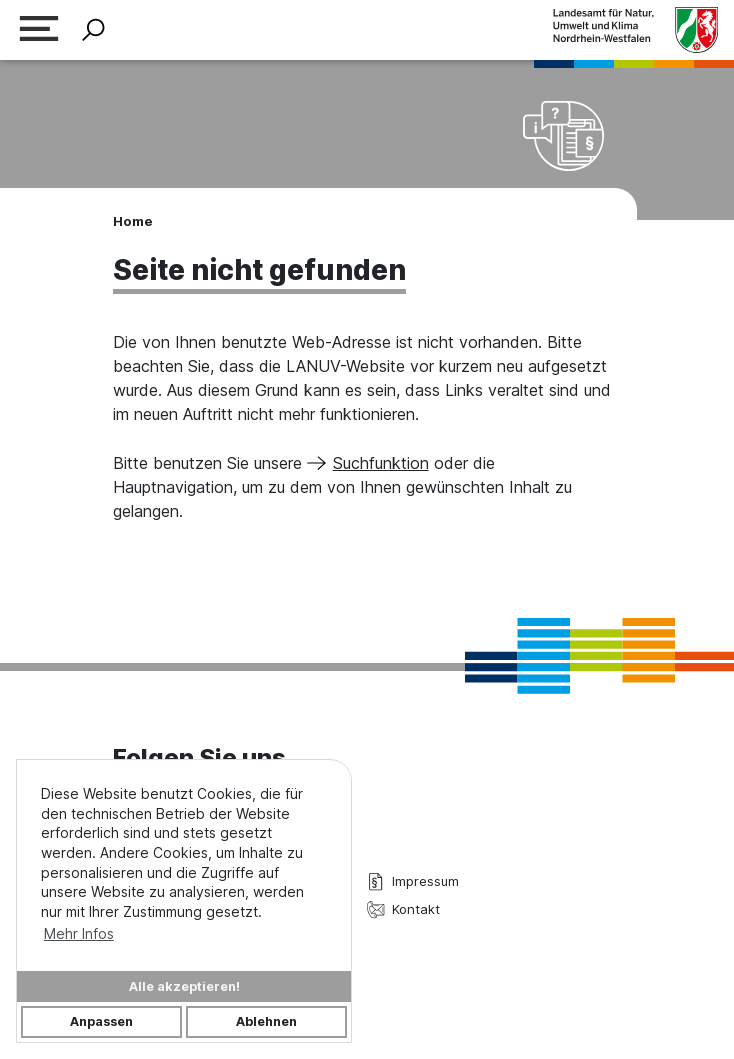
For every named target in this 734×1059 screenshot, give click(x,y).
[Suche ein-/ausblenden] (93, 30)
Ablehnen (266, 1021)
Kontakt (403, 909)
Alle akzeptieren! (184, 986)
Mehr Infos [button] (79, 933)
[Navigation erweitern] (39, 30)
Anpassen (101, 1021)
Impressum (413, 881)
